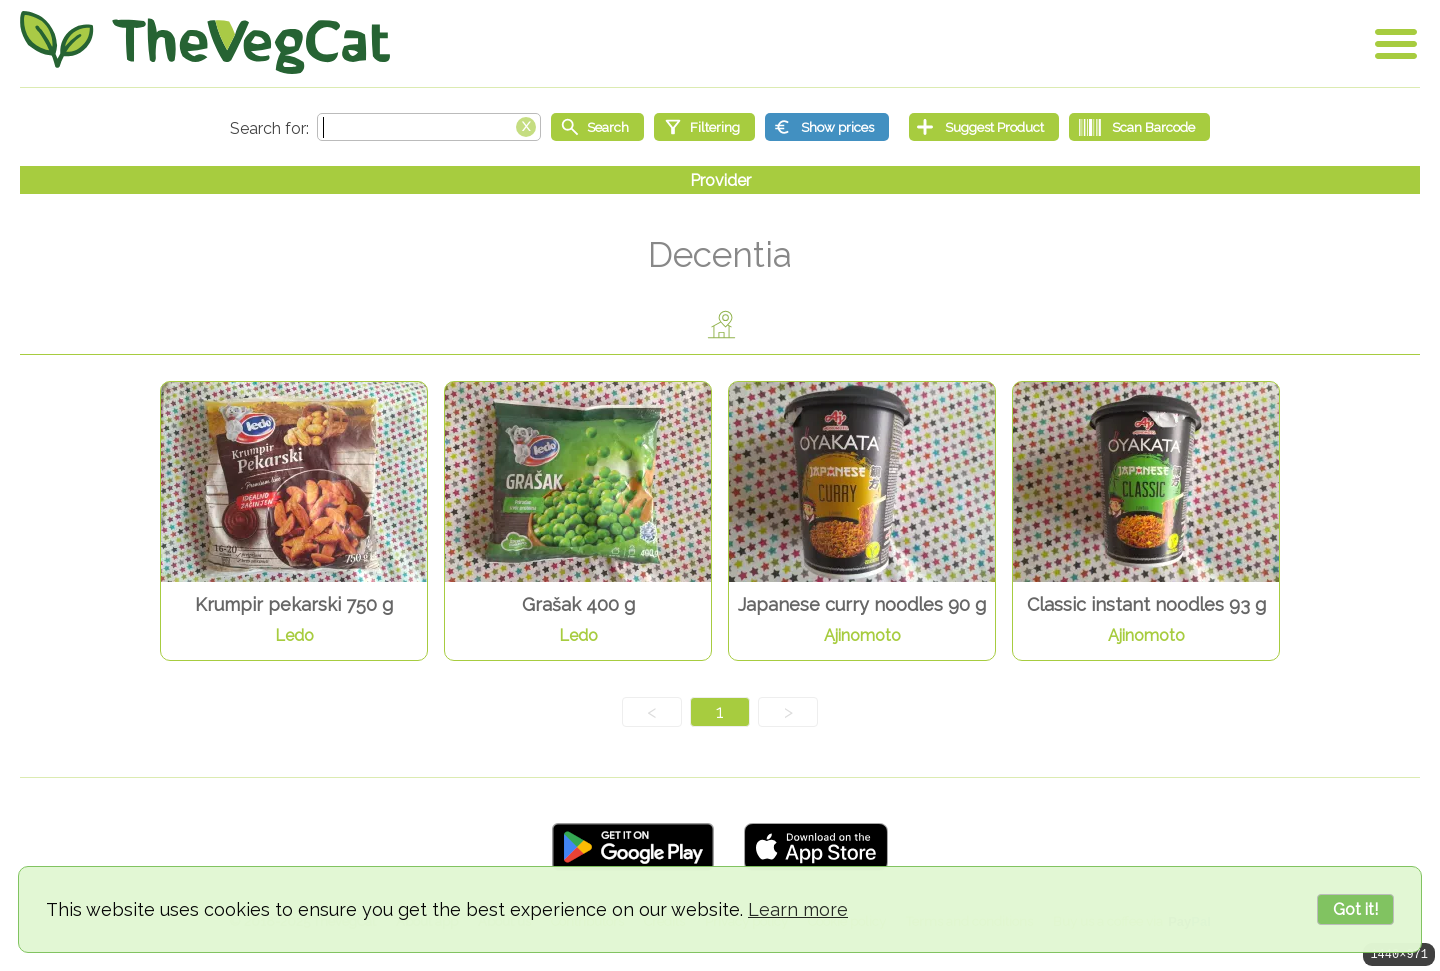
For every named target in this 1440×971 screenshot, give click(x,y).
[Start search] (597, 127)
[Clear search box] (526, 125)
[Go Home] (205, 42)
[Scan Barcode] (1139, 127)
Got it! (1355, 909)
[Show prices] (827, 127)
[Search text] (429, 127)
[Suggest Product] (984, 127)
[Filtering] (704, 127)
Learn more (798, 909)
